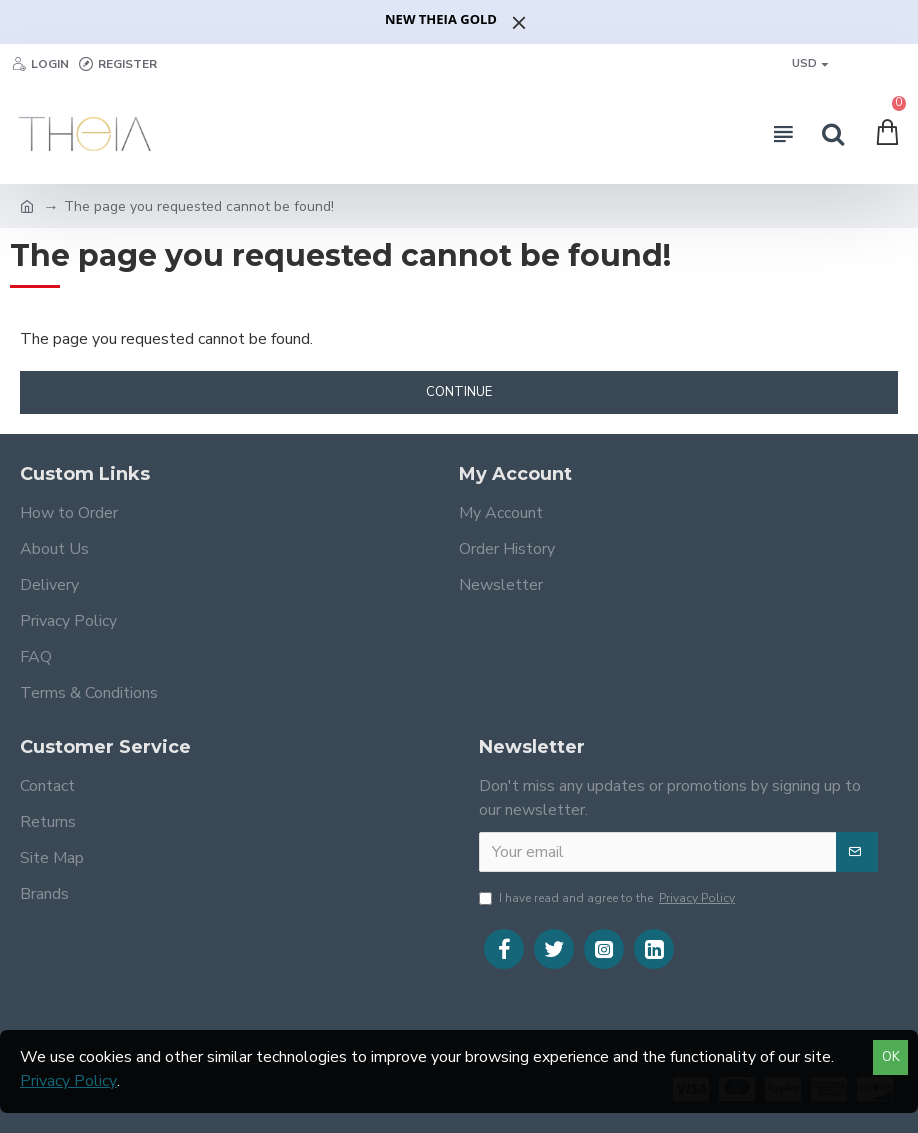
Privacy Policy (68, 1081)
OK (891, 1057)
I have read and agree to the (608, 898)
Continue (459, 392)
